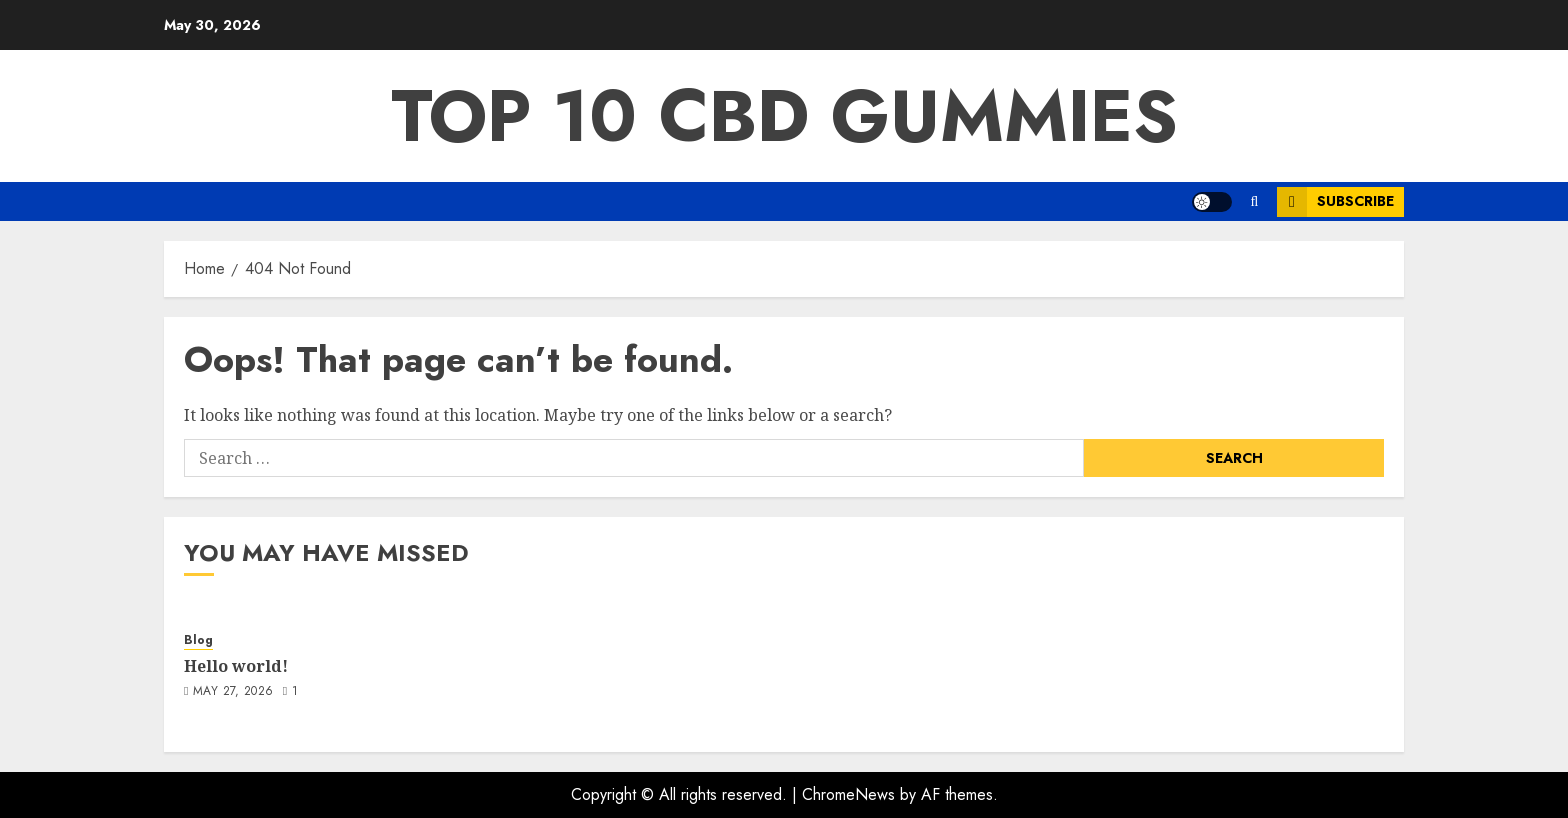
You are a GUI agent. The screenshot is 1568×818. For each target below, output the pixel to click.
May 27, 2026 (233, 692)
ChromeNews (848, 794)
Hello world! (236, 666)
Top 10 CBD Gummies (784, 116)
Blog (198, 640)
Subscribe (1335, 202)
